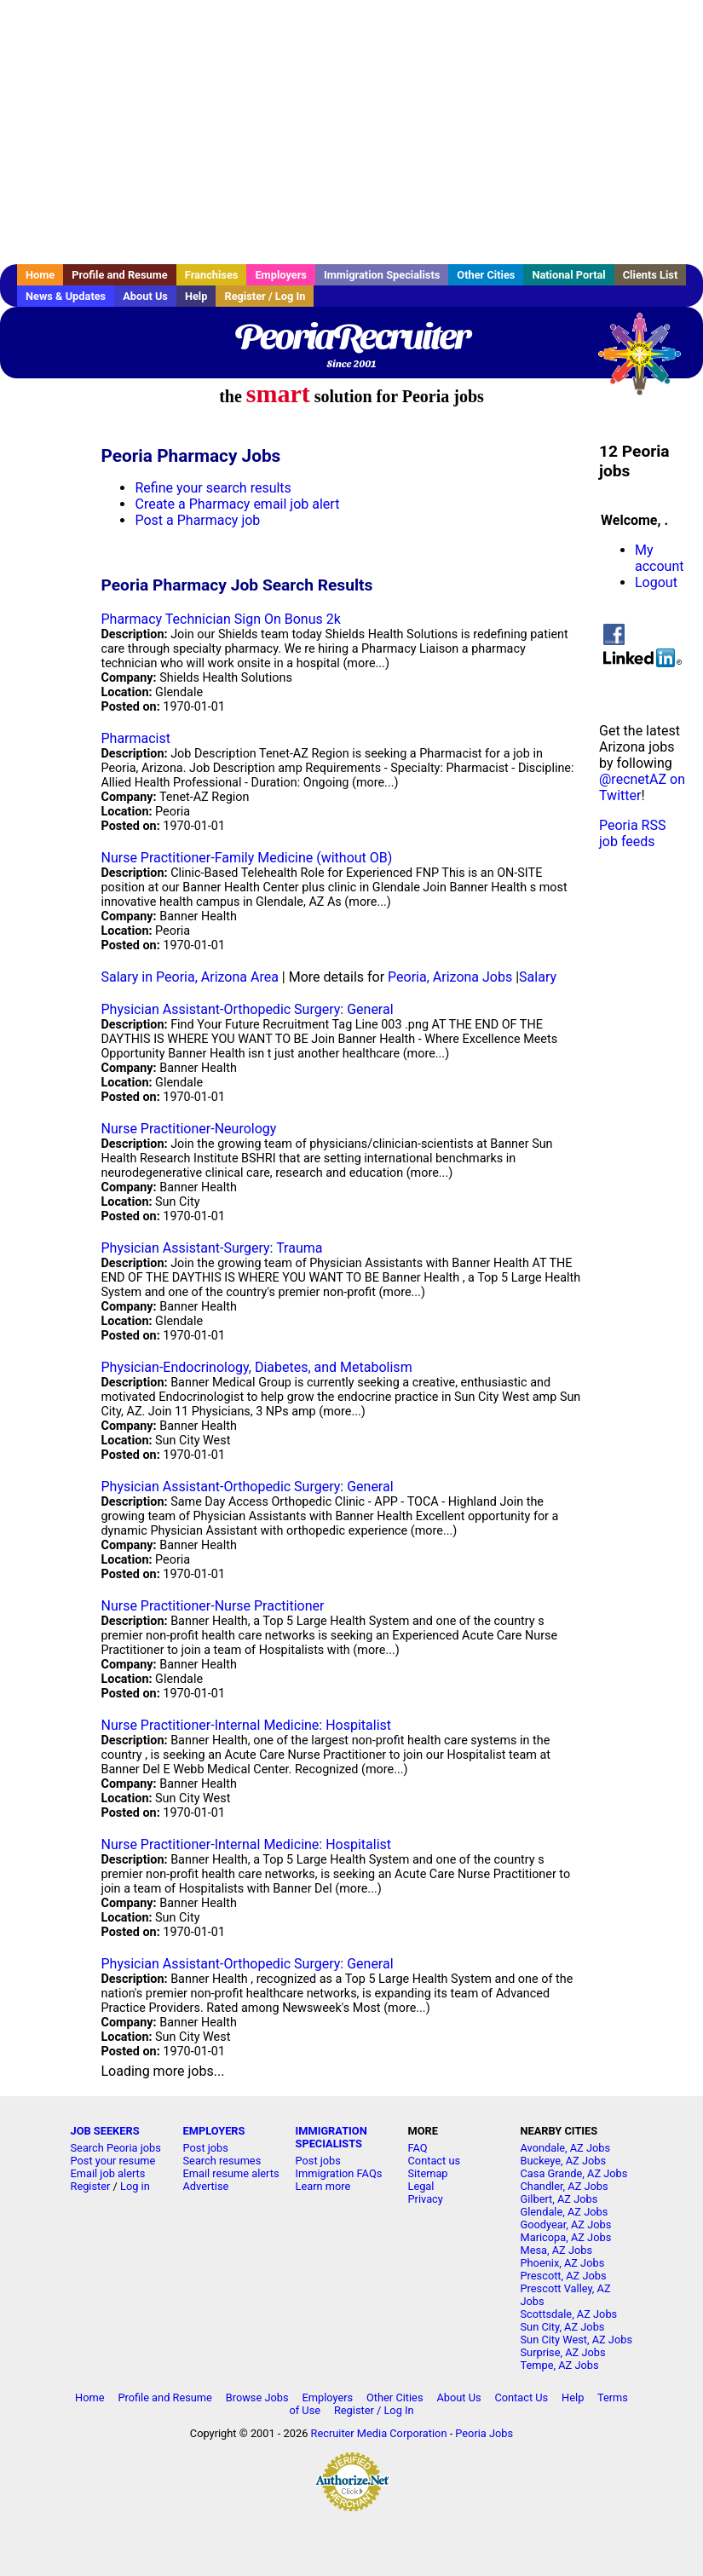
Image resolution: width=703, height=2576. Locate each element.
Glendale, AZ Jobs (564, 2211)
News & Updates (66, 296)
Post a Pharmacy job (197, 520)
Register (91, 2186)
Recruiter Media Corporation (379, 2433)
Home (40, 274)
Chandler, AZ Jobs (564, 2186)
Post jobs (205, 2147)
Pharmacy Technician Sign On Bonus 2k (220, 619)
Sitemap (428, 2173)
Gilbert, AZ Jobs (559, 2199)
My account (659, 558)
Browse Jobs (257, 2397)
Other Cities (486, 274)
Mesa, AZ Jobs (557, 2250)
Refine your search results (213, 488)
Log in (135, 2186)
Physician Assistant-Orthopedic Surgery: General (247, 1009)
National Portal (568, 274)
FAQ (418, 2147)
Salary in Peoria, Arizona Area (189, 977)
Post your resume (113, 2160)
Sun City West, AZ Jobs (577, 2339)
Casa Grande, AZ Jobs (574, 2173)
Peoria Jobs (484, 2433)
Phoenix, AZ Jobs (563, 2262)
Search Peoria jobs (116, 2147)
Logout (656, 582)
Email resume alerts (231, 2173)
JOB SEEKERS (105, 2130)
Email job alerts (108, 2173)
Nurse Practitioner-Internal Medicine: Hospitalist (246, 1725)
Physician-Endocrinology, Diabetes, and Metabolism (256, 1367)
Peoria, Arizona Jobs (450, 977)
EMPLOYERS (214, 2130)
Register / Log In (264, 296)
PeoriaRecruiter (351, 336)
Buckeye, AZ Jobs (564, 2160)
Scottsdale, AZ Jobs (569, 2314)
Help (196, 296)
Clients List (650, 274)
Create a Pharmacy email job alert (237, 504)
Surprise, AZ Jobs (563, 2352)
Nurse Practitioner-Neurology (188, 1129)
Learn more (323, 2186)
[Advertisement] (351, 132)
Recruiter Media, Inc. (647, 362)
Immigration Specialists (382, 274)
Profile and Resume (120, 274)
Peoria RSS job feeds (632, 833)
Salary (537, 977)
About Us (145, 296)
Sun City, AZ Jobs (563, 2326)
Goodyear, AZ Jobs (566, 2224)
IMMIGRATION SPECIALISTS (331, 2137)
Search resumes (222, 2160)
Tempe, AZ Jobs (560, 2365)
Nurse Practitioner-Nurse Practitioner (212, 1606)
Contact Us (521, 2397)
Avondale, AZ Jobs (566, 2147)
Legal (421, 2186)
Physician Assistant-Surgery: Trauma (211, 1248)
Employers (281, 274)
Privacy (425, 2199)
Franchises (212, 274)
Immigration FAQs (339, 2173)
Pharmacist (135, 738)
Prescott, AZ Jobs (564, 2275)
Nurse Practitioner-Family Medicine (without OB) (246, 858)
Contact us (434, 2160)
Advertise (206, 2186)
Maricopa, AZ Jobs (566, 2237)
